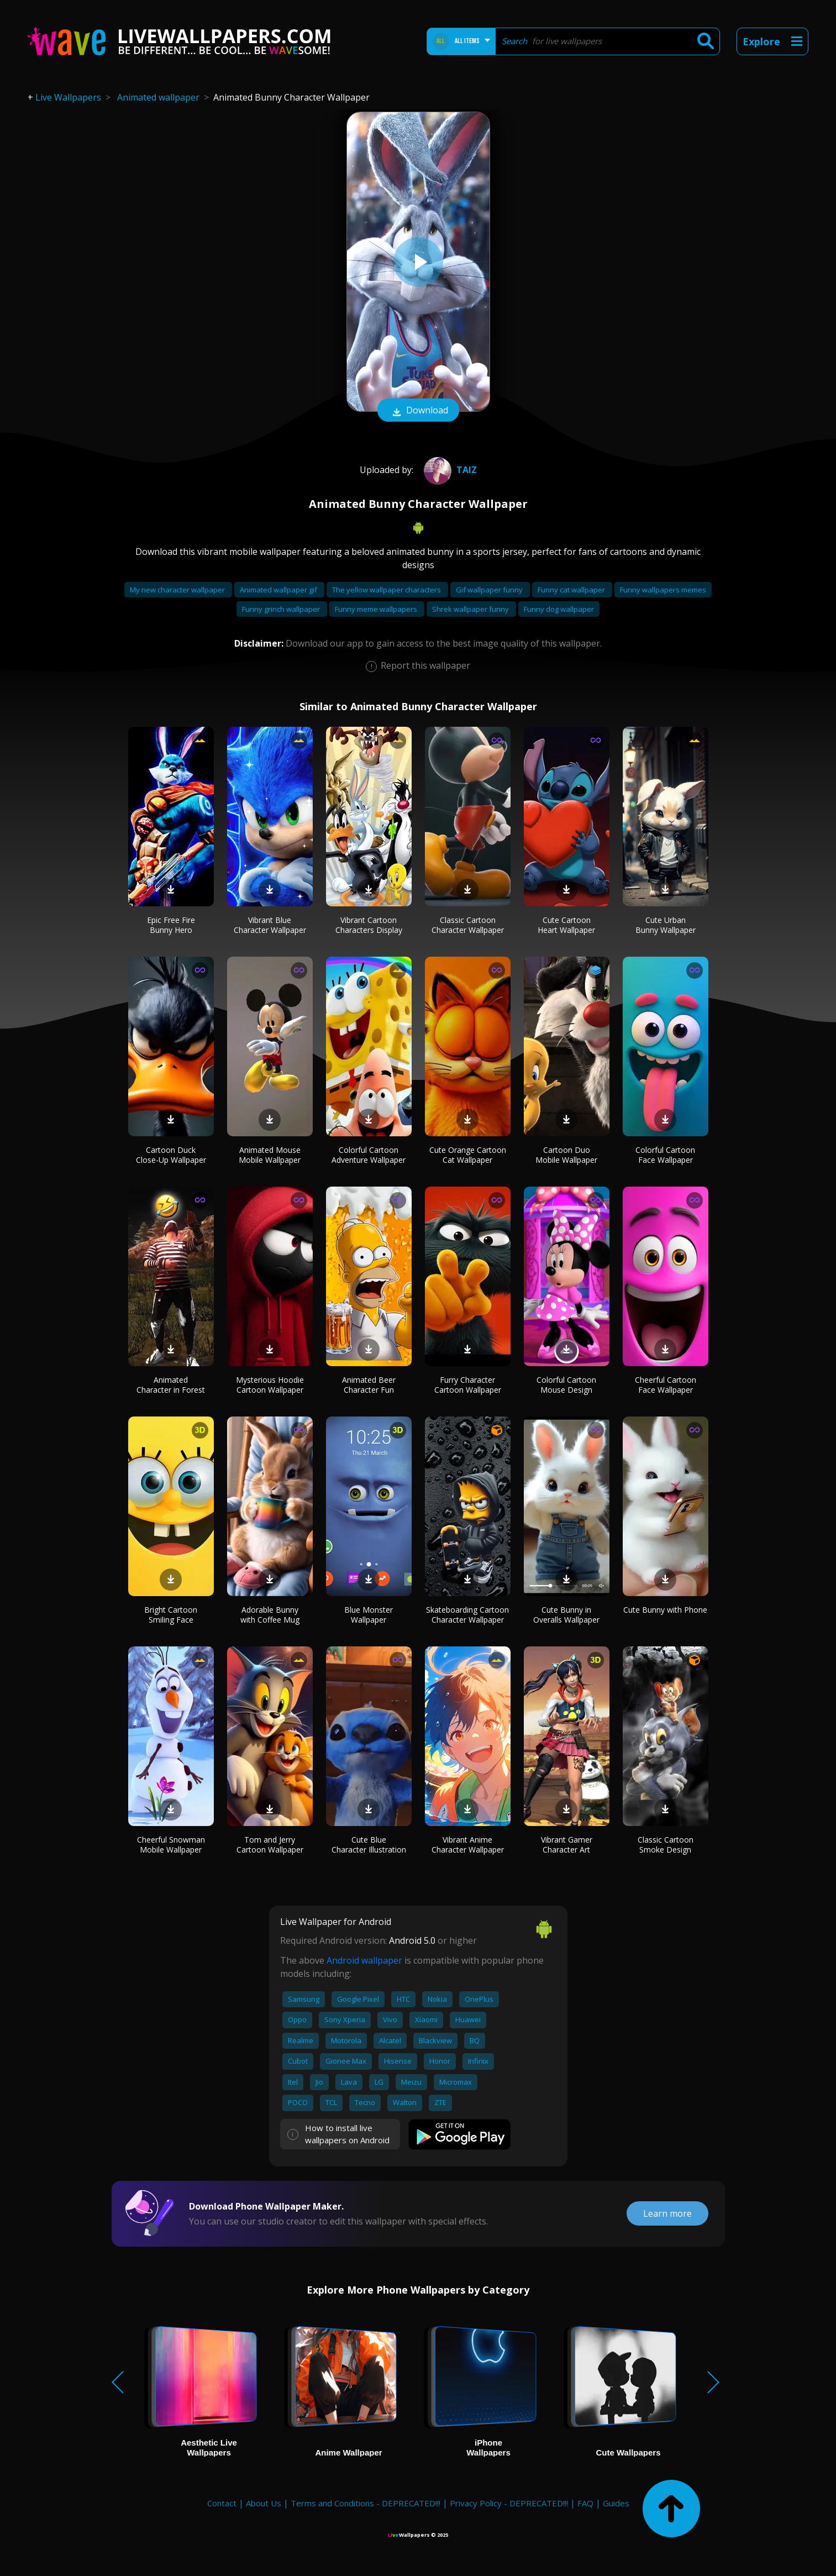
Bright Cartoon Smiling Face (170, 1614)
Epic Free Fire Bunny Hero (171, 925)
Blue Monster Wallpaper (368, 1614)
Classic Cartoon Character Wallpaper (468, 925)
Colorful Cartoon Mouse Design (566, 1384)
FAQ (585, 2503)
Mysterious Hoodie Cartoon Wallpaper (270, 1384)
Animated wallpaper (158, 97)
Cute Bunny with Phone (665, 1609)
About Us (263, 2503)
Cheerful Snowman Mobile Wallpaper (171, 1844)
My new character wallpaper (178, 590)
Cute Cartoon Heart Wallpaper (566, 925)
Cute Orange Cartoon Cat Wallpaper (467, 1155)
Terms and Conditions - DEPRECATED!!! (365, 2503)
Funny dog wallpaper (559, 609)
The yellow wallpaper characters (387, 590)
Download (418, 411)
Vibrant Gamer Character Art (566, 1844)
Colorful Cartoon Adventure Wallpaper (369, 1155)
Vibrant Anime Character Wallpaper (468, 1844)
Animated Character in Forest (170, 1384)
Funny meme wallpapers (377, 609)
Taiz (449, 470)
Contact (221, 2503)
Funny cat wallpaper (572, 590)
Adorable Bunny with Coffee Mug (269, 1614)
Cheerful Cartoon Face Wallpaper (665, 1384)
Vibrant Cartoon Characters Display (368, 925)
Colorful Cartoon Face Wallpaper (665, 1155)
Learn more (667, 2213)
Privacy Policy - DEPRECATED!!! (509, 2503)
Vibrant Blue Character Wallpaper (270, 925)
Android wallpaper (364, 1960)
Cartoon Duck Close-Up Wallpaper (171, 1155)
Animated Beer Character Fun (369, 1384)
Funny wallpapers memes (663, 590)
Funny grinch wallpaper (282, 609)
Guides (616, 2503)
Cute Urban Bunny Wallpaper (665, 925)
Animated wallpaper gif (279, 590)
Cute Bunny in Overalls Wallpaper (566, 1614)
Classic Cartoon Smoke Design (665, 1844)
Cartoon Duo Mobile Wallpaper (566, 1155)
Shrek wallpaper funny (471, 609)
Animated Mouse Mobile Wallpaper (270, 1155)
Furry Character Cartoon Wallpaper (467, 1384)
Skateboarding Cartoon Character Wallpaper (467, 1614)
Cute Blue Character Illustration (369, 1844)
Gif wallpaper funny (490, 590)
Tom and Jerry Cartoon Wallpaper (269, 1844)
